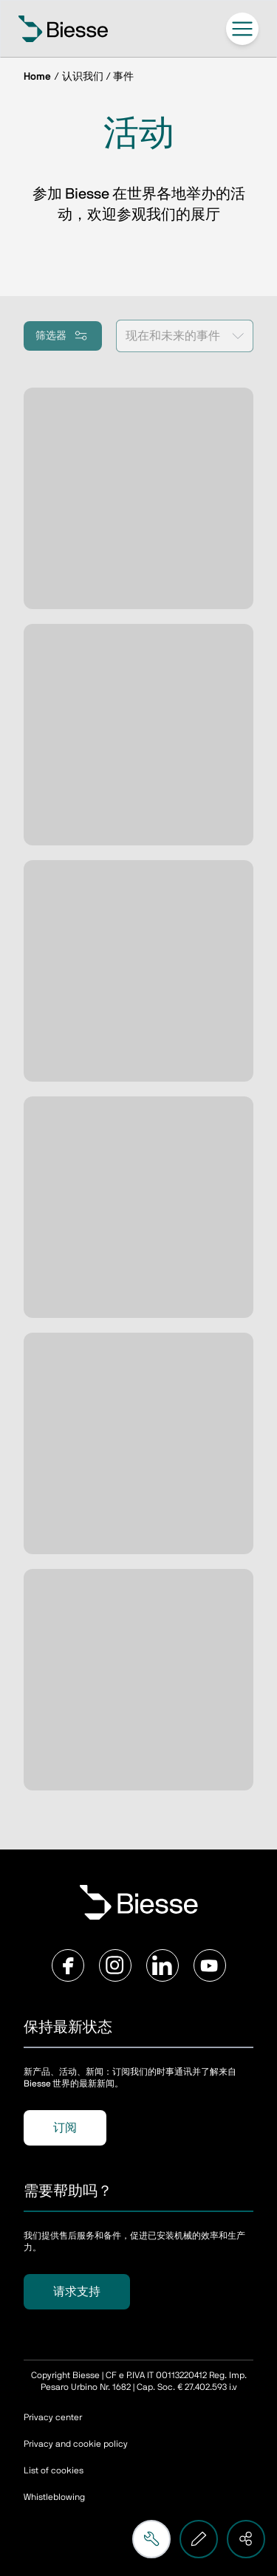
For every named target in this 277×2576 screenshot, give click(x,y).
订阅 (65, 2128)
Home (37, 77)
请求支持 (76, 2292)
